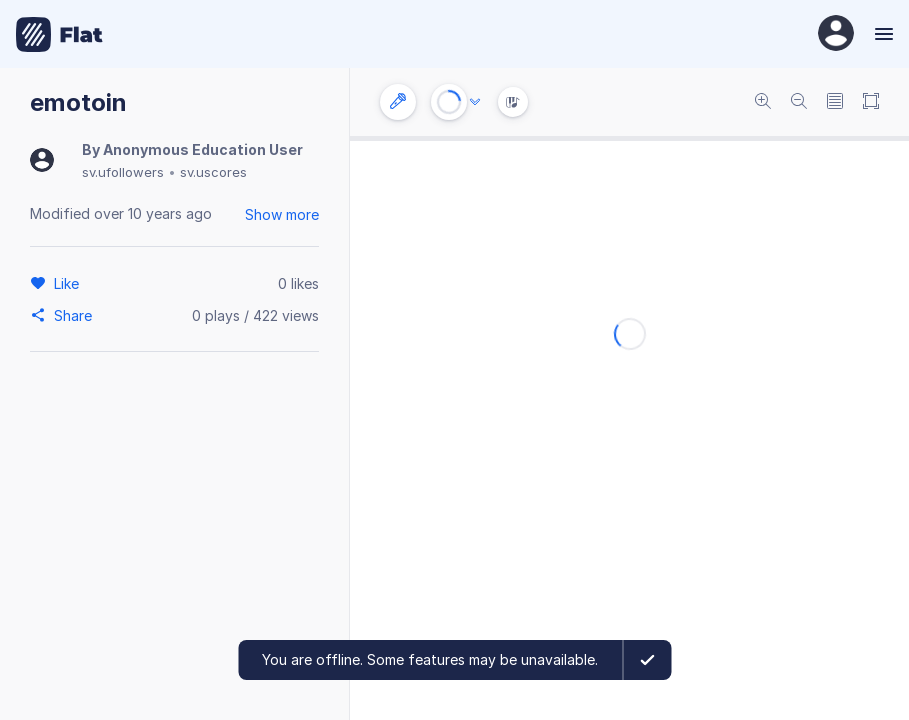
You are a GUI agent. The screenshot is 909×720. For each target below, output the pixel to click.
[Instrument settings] (398, 102)
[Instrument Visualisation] (513, 102)
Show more (282, 214)
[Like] (69, 283)
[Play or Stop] (449, 102)
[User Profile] (836, 34)
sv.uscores (213, 172)
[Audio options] (475, 102)
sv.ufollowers (123, 172)
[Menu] (881, 34)
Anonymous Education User (203, 149)
